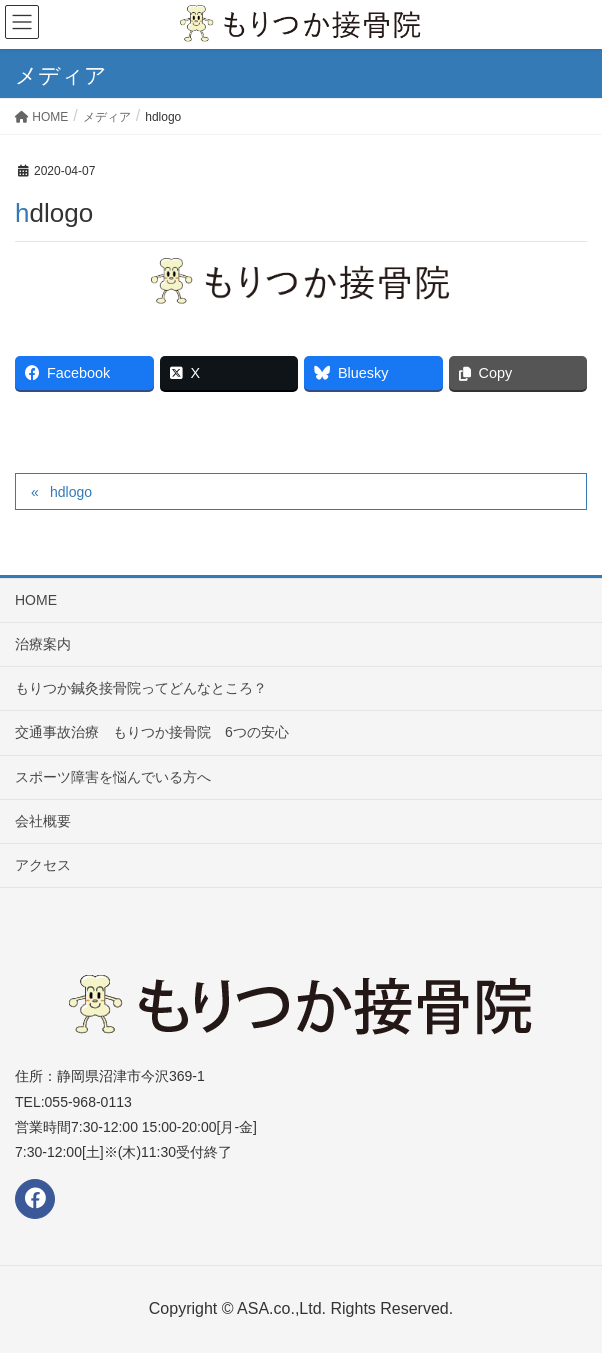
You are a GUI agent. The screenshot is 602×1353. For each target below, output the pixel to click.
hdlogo (71, 492)
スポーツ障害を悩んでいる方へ (113, 777)
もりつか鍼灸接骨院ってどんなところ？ (141, 688)
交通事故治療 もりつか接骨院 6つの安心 (152, 732)
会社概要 (43, 821)
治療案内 (43, 644)
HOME (36, 600)
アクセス (43, 865)
